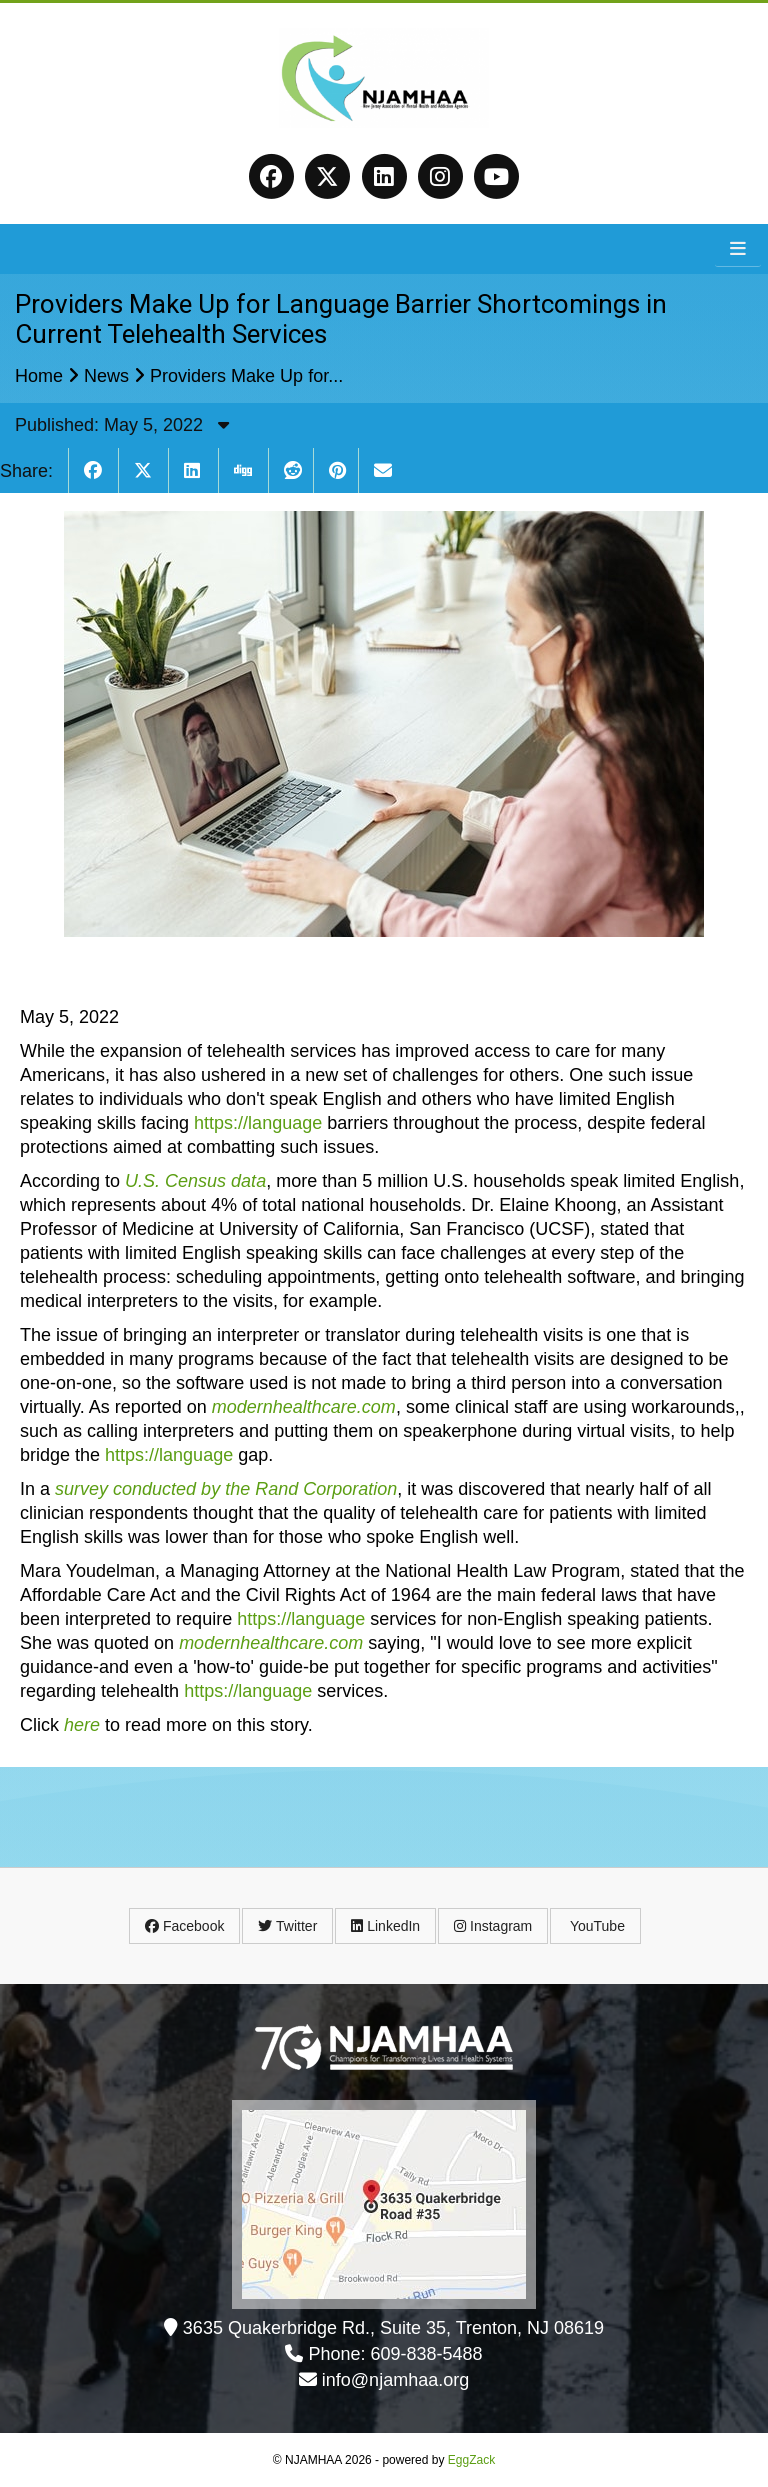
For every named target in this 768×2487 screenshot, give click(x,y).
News (106, 376)
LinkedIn (385, 1926)
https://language (258, 1123)
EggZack (471, 2460)
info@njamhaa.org (395, 2380)
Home (39, 376)
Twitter (287, 1926)
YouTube (595, 1926)
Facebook (184, 1926)
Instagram (493, 1926)
